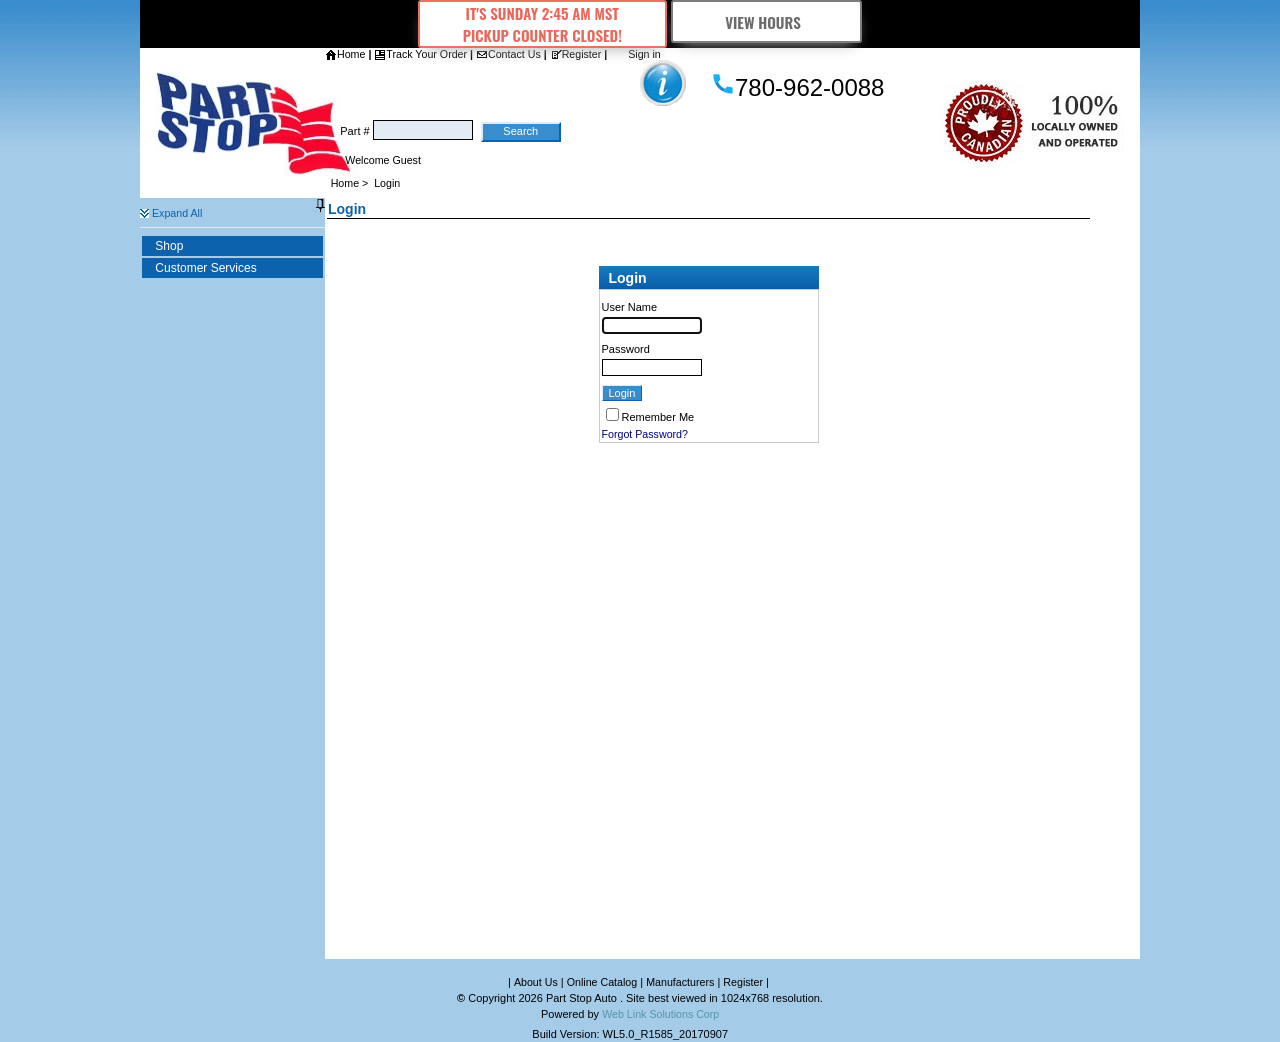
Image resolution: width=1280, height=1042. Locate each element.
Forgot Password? (645, 434)
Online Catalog (602, 982)
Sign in (644, 54)
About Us (536, 982)
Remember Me (658, 417)
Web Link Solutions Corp (660, 1014)
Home (345, 54)
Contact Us (508, 54)
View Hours (766, 22)
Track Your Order (420, 54)
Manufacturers (680, 982)
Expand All (171, 213)
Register (576, 54)
